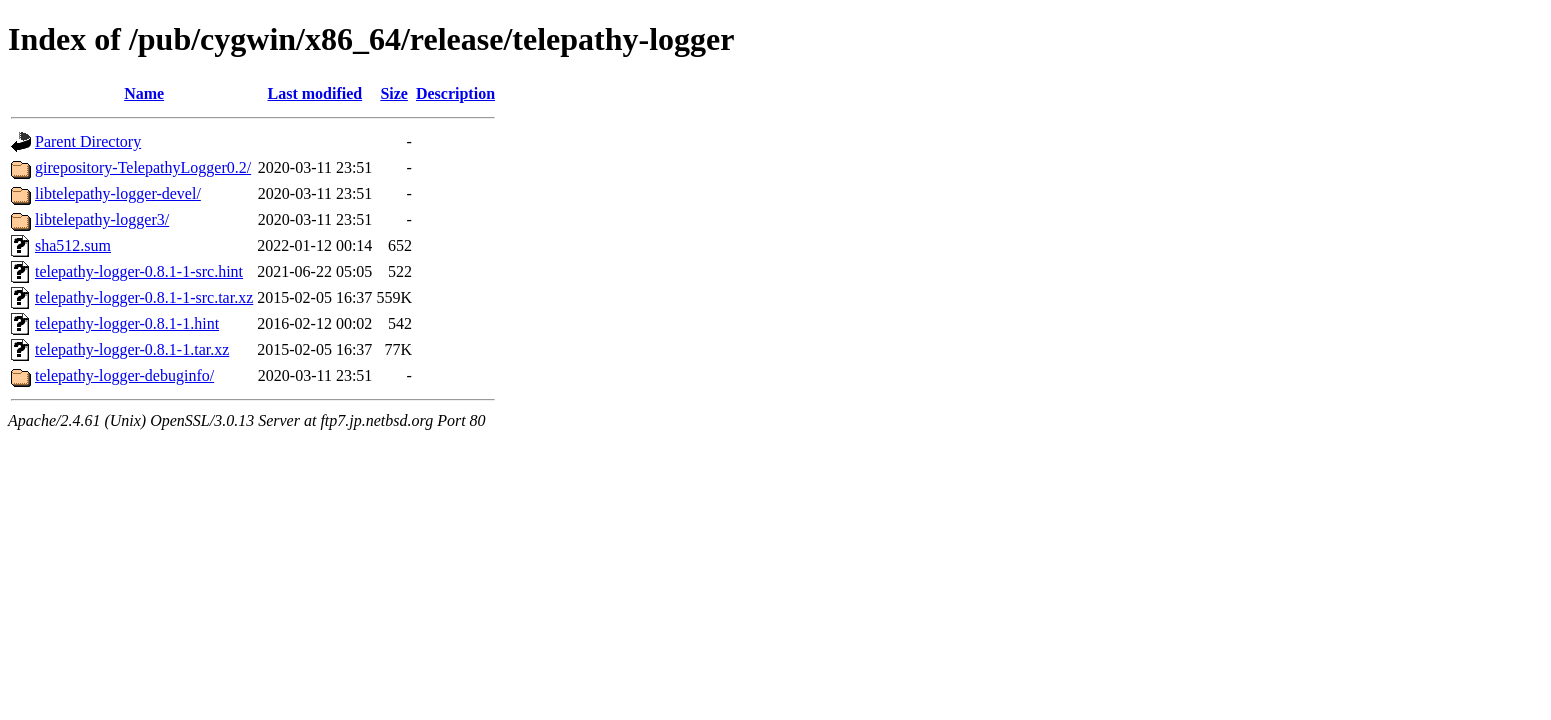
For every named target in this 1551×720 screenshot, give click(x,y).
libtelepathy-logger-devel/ (118, 193)
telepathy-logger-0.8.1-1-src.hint (139, 271)
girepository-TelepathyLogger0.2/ (143, 167)
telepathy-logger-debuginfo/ (124, 375)
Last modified (314, 93)
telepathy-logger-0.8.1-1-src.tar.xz (144, 297)
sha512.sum (73, 245)
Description (455, 93)
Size (394, 93)
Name (144, 93)
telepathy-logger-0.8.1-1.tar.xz (132, 349)
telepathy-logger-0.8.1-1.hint (127, 323)
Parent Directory (88, 141)
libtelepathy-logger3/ (102, 219)
